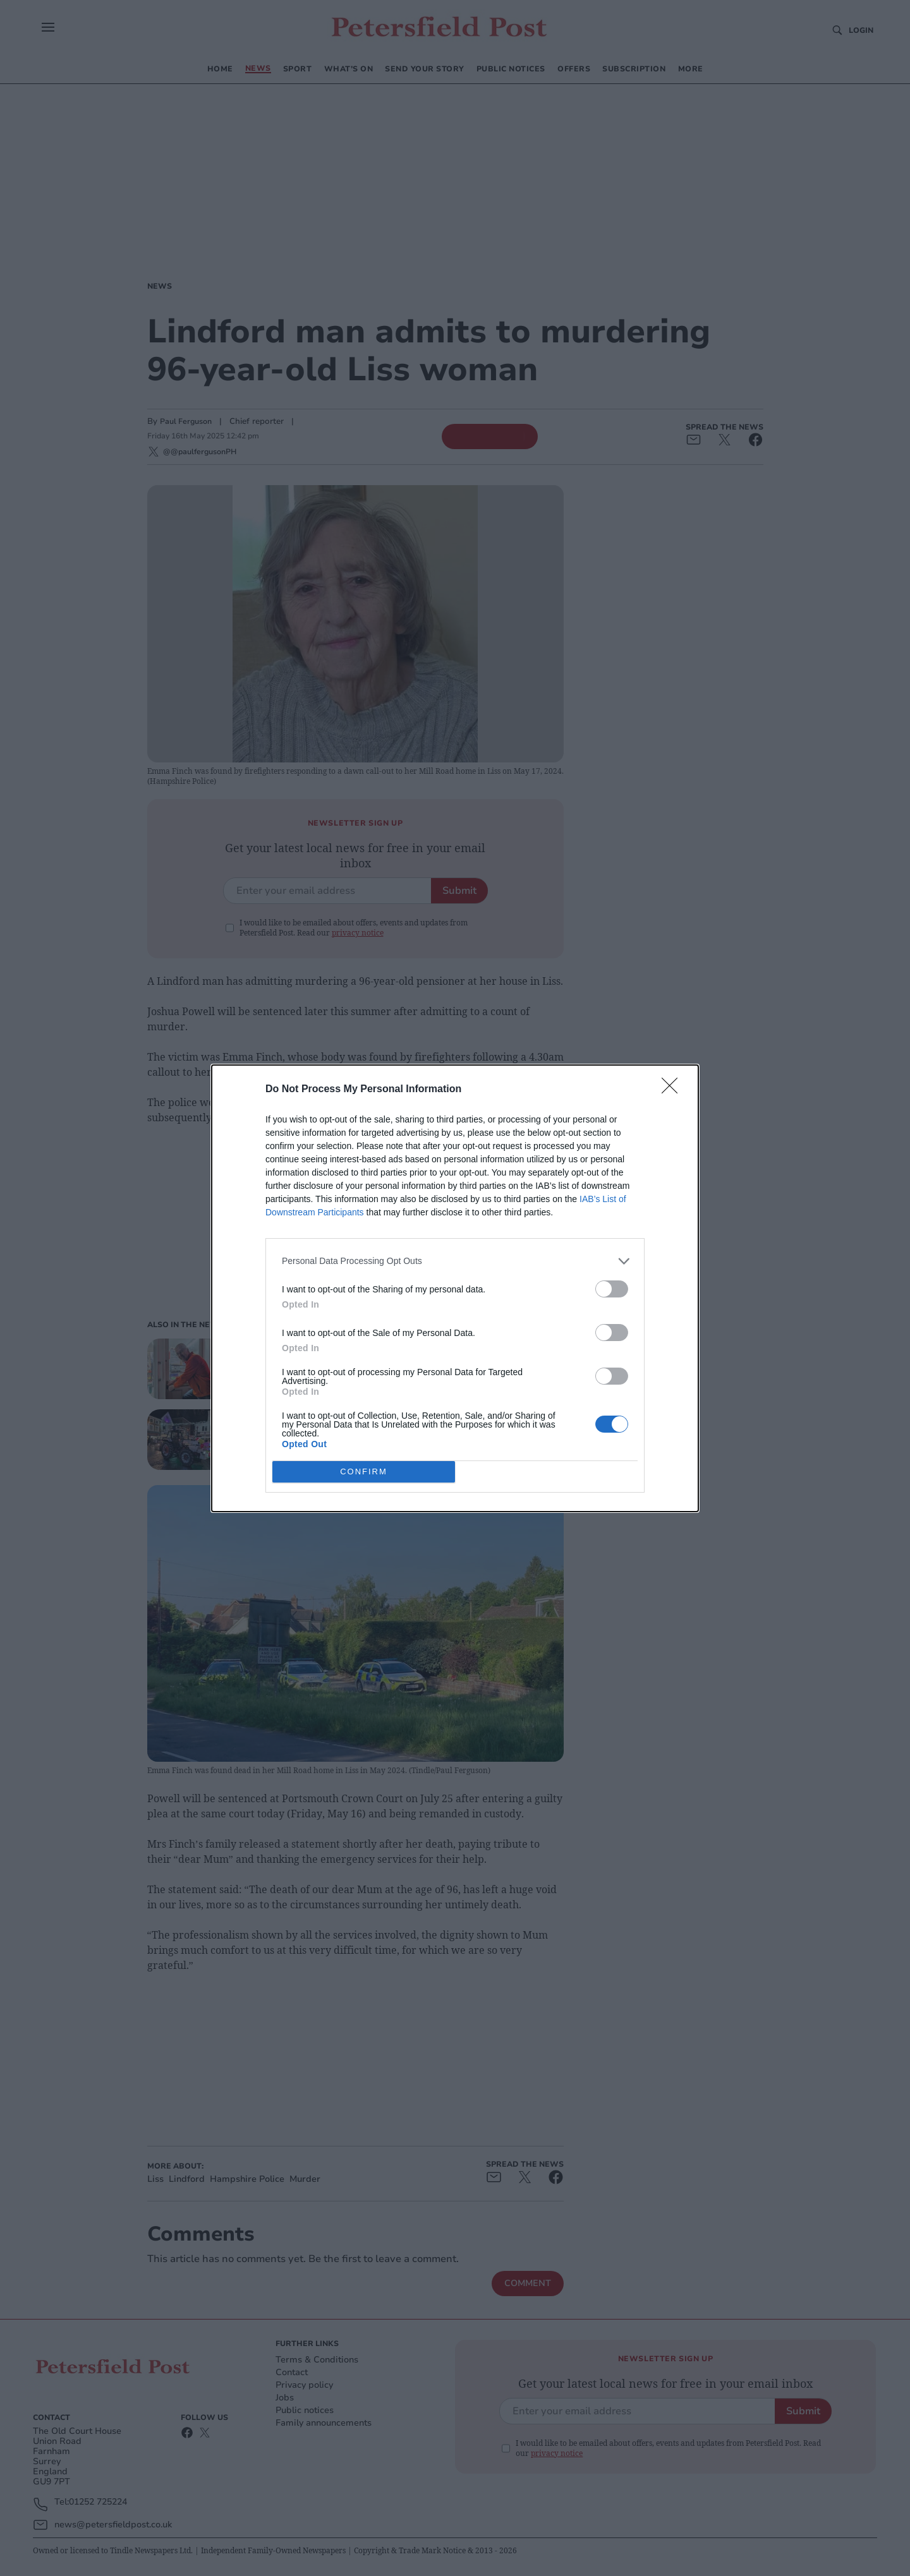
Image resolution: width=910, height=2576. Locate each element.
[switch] (611, 1288)
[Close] (674, 1090)
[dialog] (455, 1288)
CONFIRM (363, 1471)
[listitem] (455, 1261)
